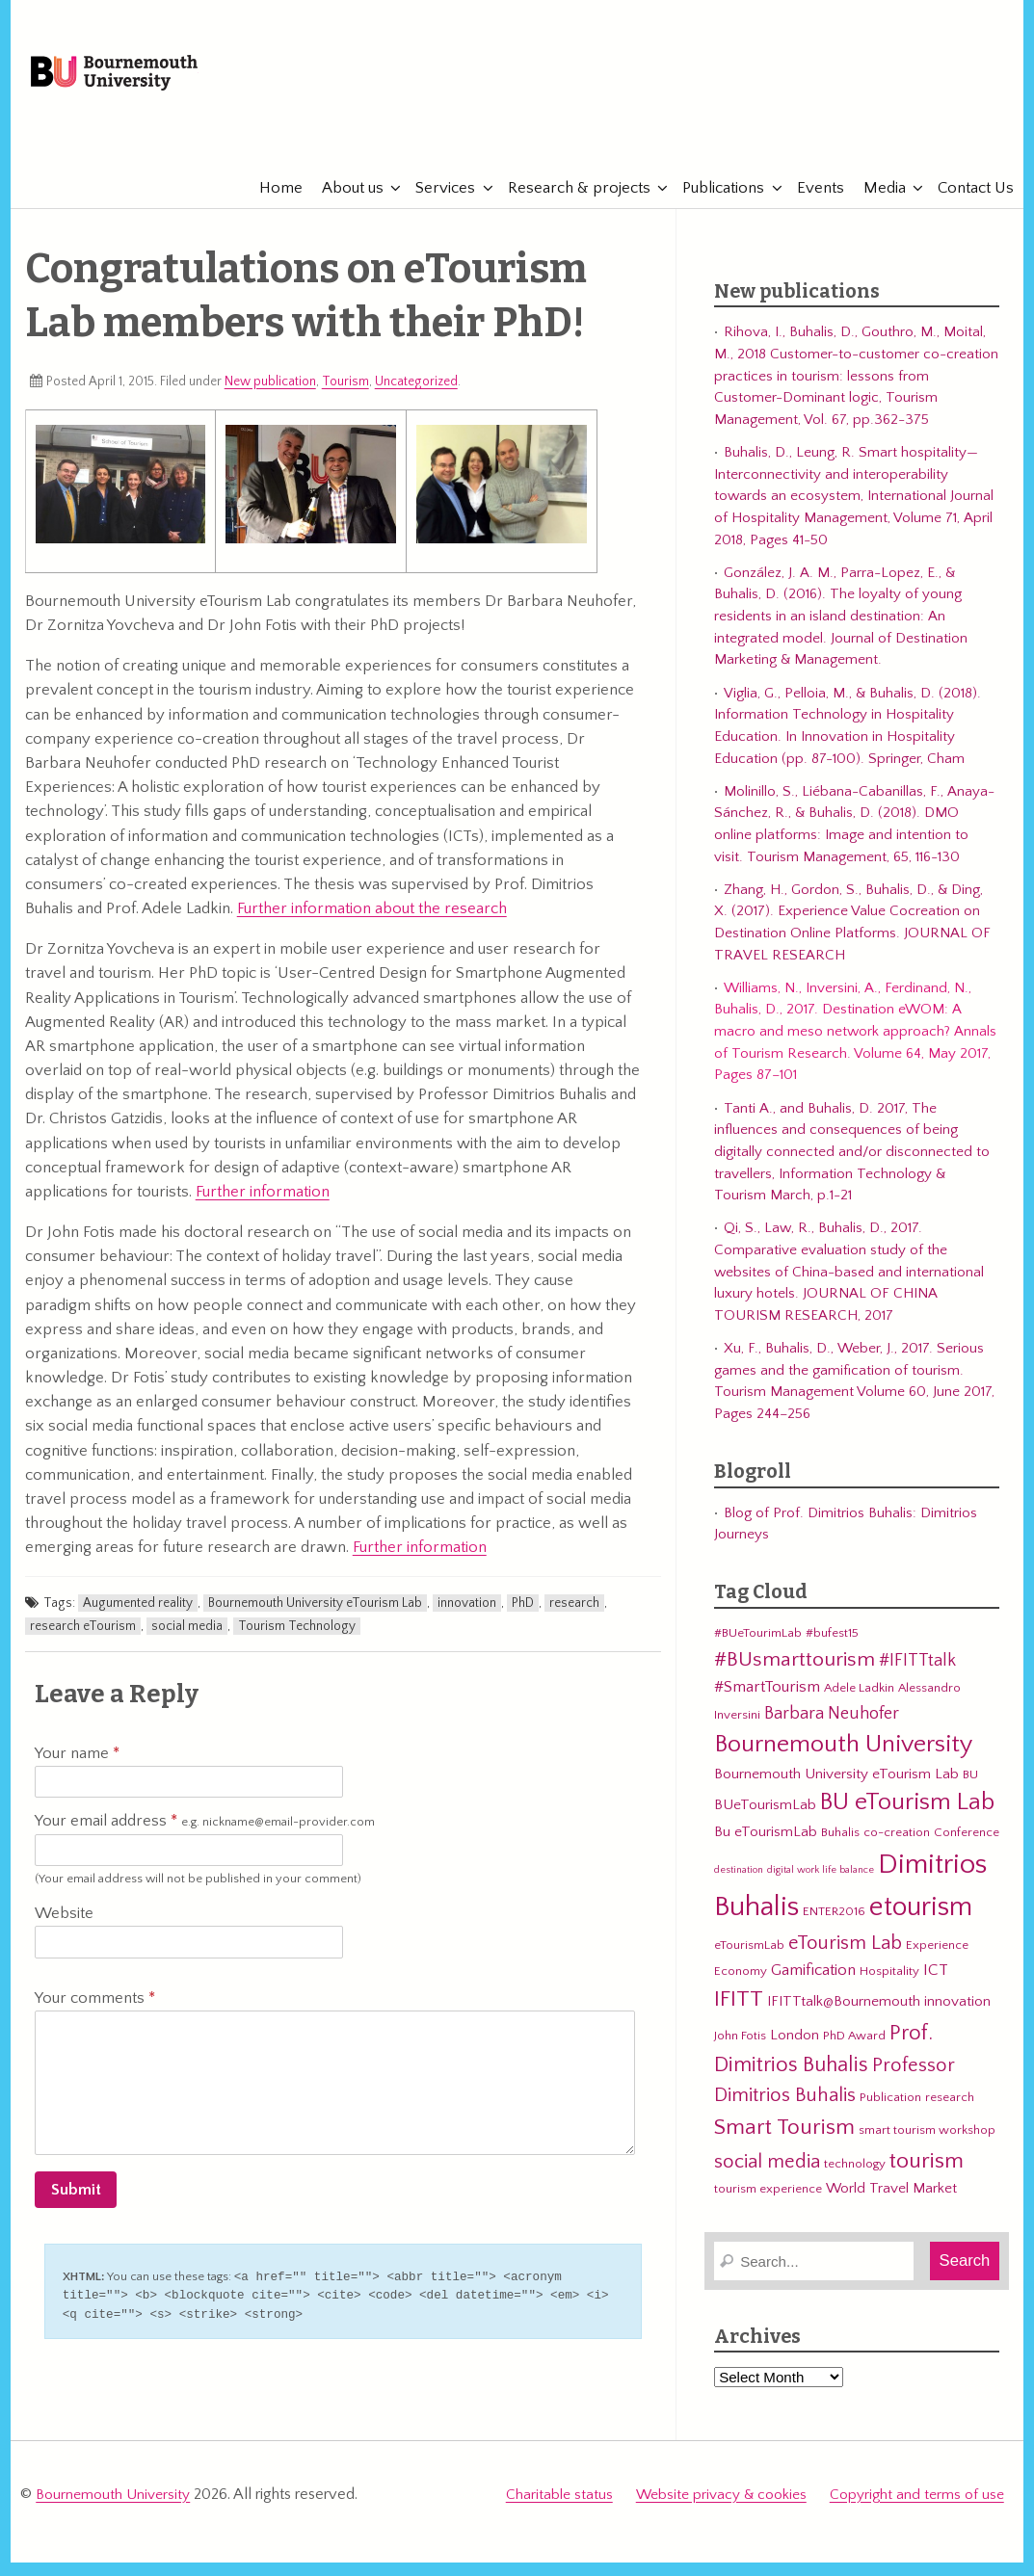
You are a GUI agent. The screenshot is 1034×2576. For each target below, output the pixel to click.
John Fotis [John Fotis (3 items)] (740, 2050)
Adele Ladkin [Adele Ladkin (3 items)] (859, 1703)
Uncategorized (416, 396)
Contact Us (966, 202)
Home (271, 202)
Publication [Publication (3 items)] (890, 2112)
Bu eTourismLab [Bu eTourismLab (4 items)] (765, 1847)
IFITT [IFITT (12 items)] (738, 2013)
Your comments (95, 2012)
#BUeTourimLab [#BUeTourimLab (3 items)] (758, 1648)
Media (875, 202)
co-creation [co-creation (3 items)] (896, 1847)
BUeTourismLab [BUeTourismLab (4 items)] (765, 1820)
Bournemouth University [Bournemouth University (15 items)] (843, 1760)
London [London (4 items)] (794, 2049)
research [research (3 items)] (949, 2112)
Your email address (205, 1837)
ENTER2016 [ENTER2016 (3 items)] (834, 1925)
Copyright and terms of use (917, 2504)
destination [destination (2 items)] (738, 1884)
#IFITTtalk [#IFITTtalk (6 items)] (917, 1676)
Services (435, 202)
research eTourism (83, 1640)
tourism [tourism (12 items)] (926, 2175)
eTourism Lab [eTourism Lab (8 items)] (845, 1957)
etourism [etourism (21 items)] (920, 1921)
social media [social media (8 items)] (767, 2176)
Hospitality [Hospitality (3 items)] (889, 1985)
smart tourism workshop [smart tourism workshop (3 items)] (927, 2144)
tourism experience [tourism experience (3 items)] (768, 2204)
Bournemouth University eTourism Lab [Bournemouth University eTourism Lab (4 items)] (836, 1788)
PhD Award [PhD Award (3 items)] (854, 2050)
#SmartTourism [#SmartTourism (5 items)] (767, 1702)
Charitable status (559, 2504)
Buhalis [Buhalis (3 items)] (840, 1847)
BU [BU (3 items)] (970, 1789)
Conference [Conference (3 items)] (966, 1847)
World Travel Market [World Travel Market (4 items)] (891, 2203)
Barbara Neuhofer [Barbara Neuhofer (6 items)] (831, 1728)
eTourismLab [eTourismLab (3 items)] (749, 1959)
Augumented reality (138, 1617)
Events (811, 202)
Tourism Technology (297, 1640)
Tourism (345, 396)
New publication (270, 396)
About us (343, 202)
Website (64, 1928)
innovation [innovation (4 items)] (957, 2016)
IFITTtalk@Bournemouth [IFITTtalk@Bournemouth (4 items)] (843, 2016)
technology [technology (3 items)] (855, 2178)
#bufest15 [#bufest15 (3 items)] (832, 1648)
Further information (263, 1206)
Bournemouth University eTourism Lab (315, 1617)
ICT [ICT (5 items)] (935, 1984)
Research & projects (569, 202)
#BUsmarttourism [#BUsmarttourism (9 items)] (794, 1675)
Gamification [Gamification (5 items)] (813, 1984)
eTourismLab (878, 143)
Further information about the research (372, 924)
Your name (77, 1767)
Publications (714, 202)
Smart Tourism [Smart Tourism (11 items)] (784, 2141)
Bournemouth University (151, 82)
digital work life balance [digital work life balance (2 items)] (820, 1884)
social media (187, 1640)
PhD (523, 1617)
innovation (466, 1617)
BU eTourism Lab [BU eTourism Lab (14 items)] (907, 1817)
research (574, 1617)
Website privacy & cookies (721, 2504)
